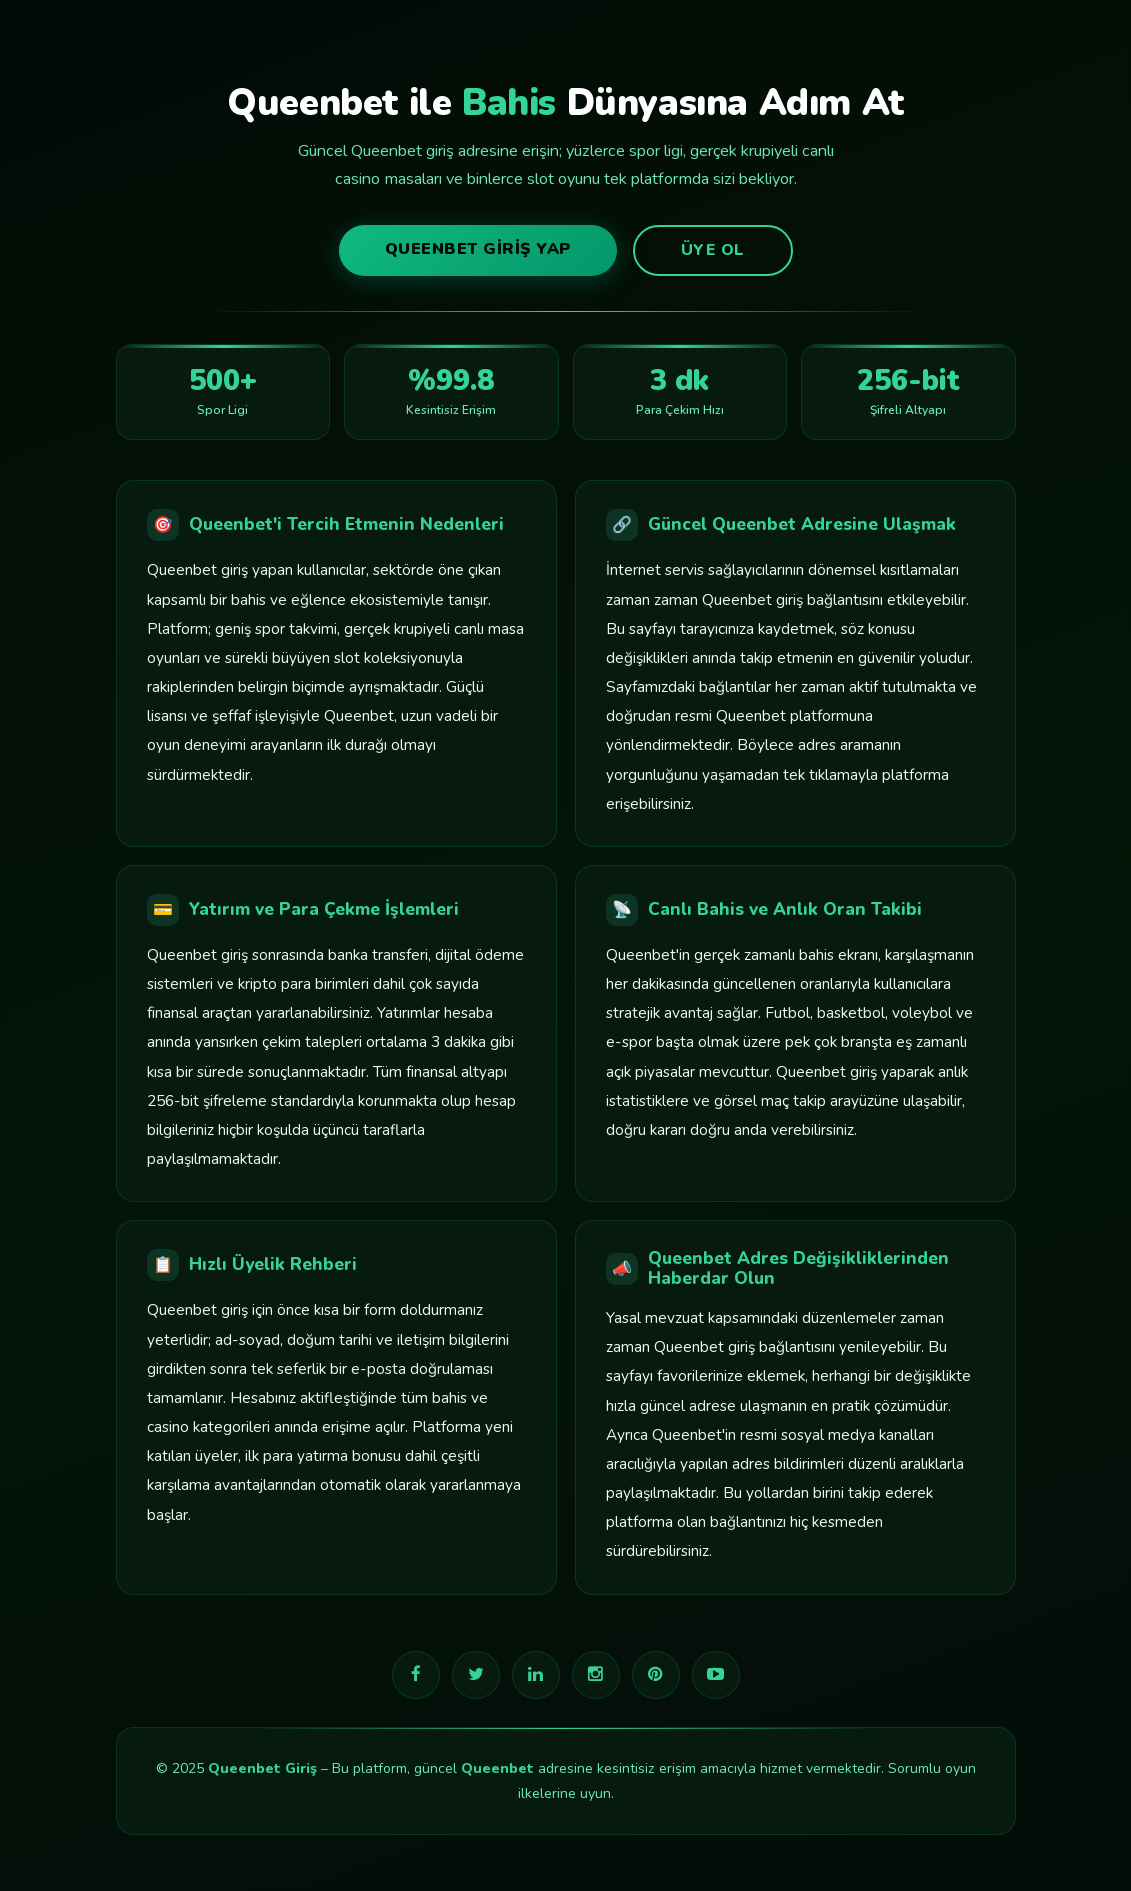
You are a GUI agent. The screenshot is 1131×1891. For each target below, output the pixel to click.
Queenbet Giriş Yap (478, 249)
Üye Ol (713, 250)
